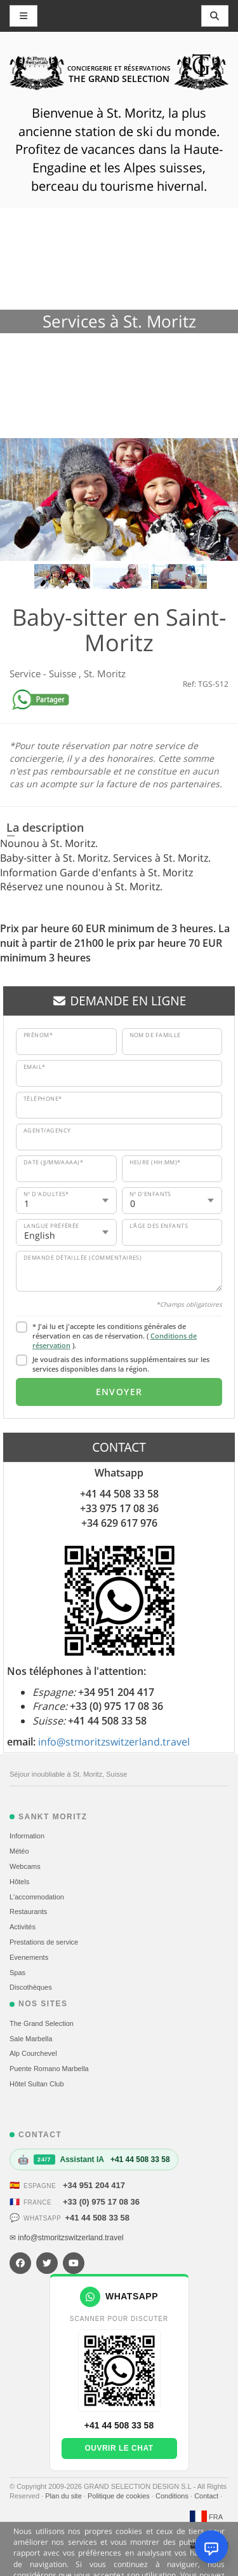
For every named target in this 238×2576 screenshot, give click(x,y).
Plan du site (64, 2496)
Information (27, 1836)
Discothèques (31, 1987)
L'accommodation (37, 1897)
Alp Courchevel (33, 2053)
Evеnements (29, 1957)
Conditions (172, 2496)
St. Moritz (105, 673)
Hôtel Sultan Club (37, 2084)
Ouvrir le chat (118, 2448)
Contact (207, 2496)
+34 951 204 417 (94, 2185)
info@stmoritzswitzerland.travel (114, 1742)
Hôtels (19, 1881)
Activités (23, 1927)
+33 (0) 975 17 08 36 (101, 2202)
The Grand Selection (42, 2023)
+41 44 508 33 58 (97, 2217)
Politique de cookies (120, 2496)
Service (26, 673)
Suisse (64, 673)
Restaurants (28, 1911)
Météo (19, 1851)
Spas (17, 1972)
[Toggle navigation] (215, 16)
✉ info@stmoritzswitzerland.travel (67, 2237)
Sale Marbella (31, 2038)
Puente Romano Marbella (49, 2068)
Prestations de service (44, 1942)
